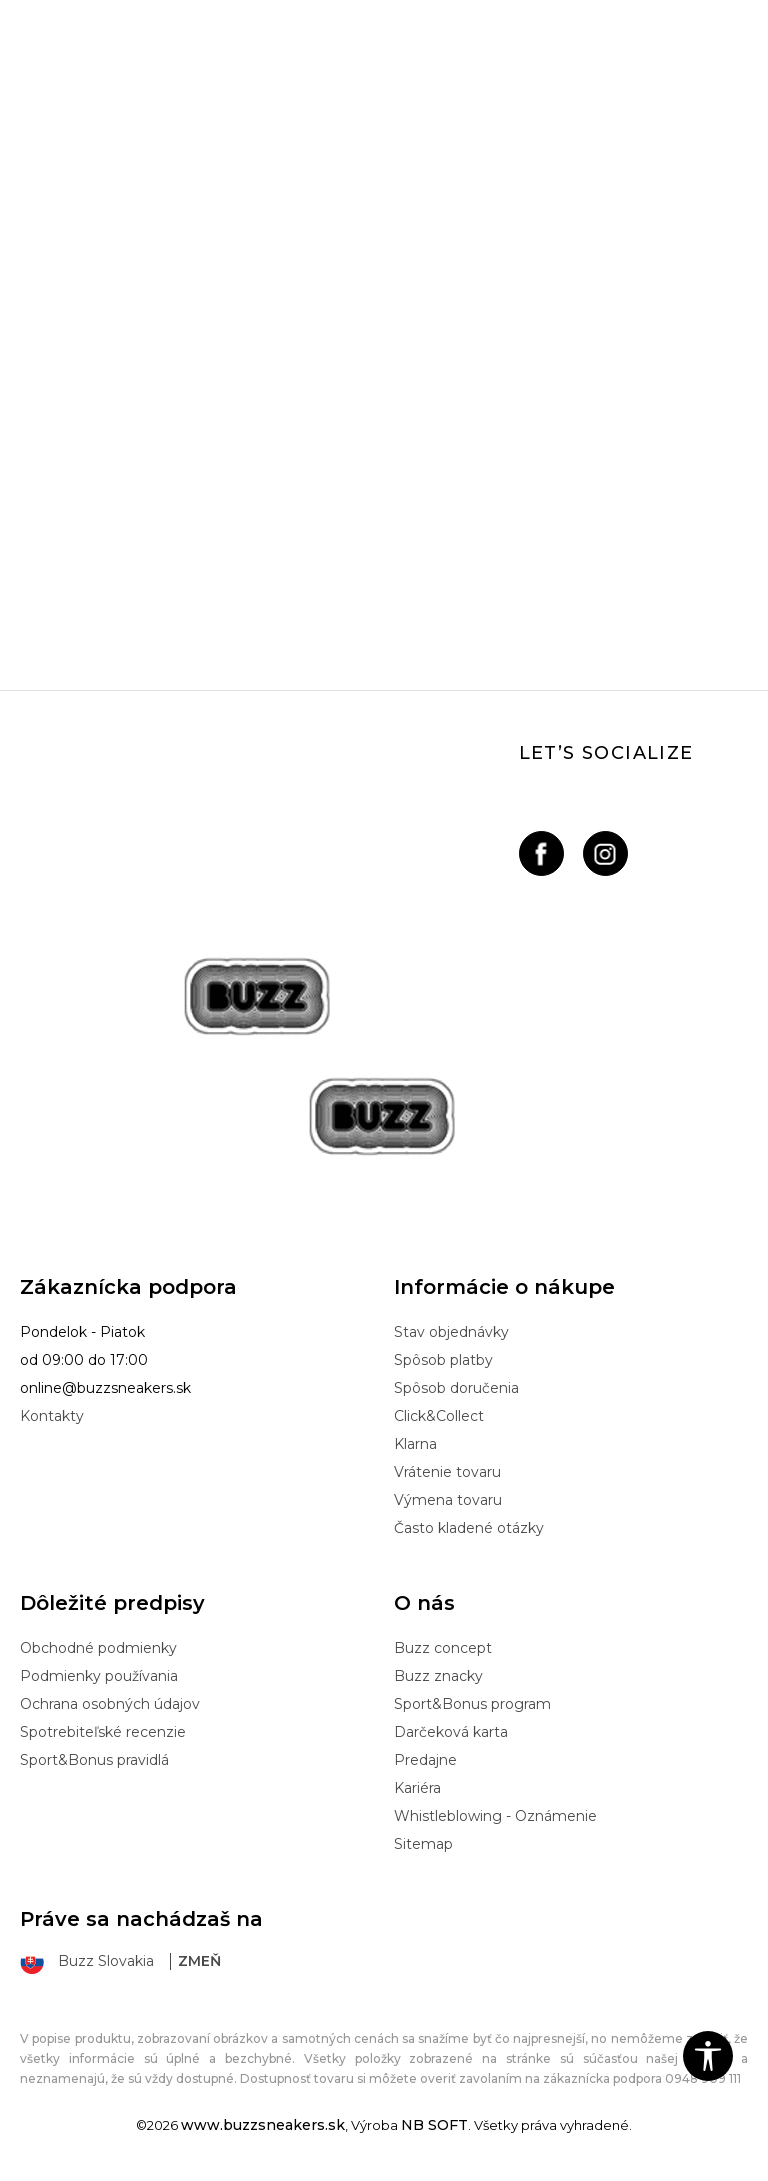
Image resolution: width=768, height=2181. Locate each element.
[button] (708, 2056)
